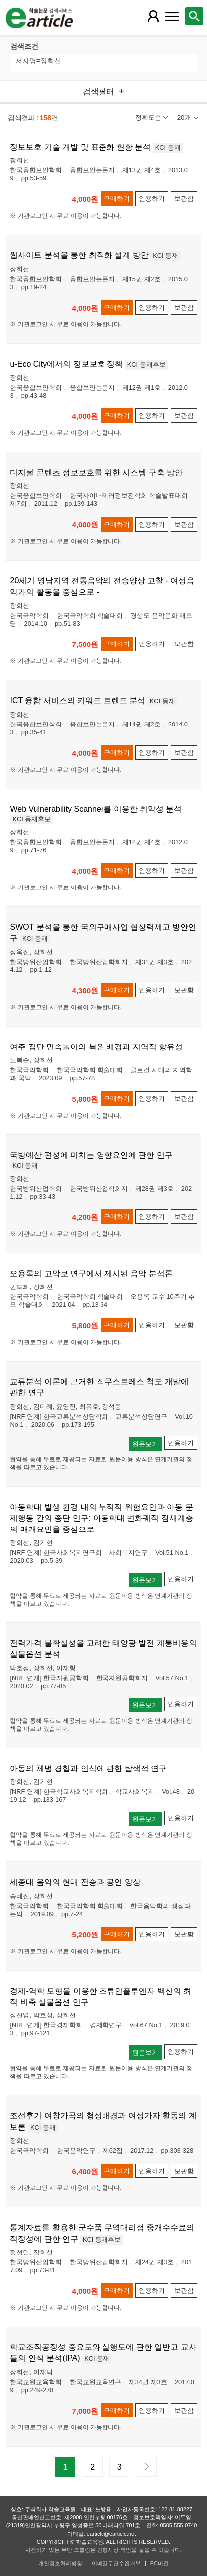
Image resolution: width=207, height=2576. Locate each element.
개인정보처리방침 (60, 2563)
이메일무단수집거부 (116, 2563)
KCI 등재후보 (146, 364)
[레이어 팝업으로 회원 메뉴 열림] (153, 16)
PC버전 (159, 2563)
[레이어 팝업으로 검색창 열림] (194, 16)
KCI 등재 (168, 147)
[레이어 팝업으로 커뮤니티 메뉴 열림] (172, 16)
